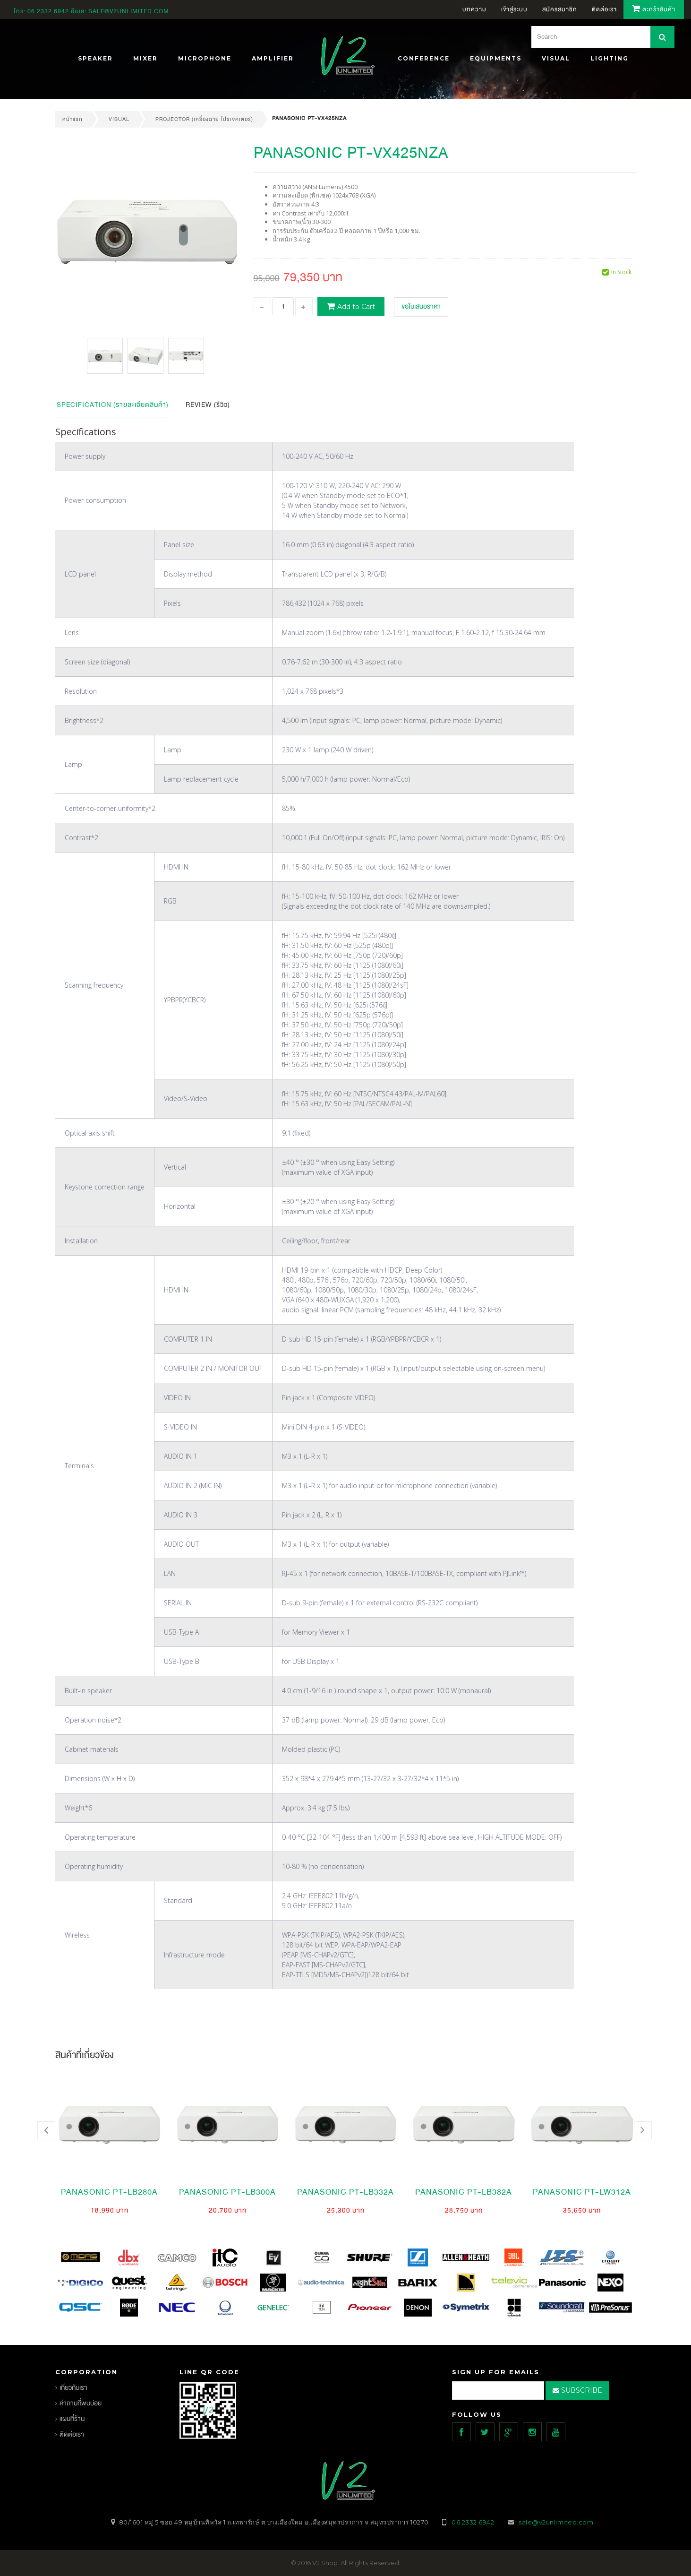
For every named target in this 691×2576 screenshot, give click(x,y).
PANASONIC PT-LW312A (582, 2192)
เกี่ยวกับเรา (73, 2388)
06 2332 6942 (49, 11)
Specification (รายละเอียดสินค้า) (113, 405)
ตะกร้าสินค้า (653, 9)
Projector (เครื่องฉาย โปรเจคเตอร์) (204, 119)
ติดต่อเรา (72, 2434)
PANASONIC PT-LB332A (345, 2192)
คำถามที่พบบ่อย (81, 2403)
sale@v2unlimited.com (128, 11)
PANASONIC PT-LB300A (227, 2192)
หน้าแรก (72, 119)
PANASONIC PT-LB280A (109, 2192)
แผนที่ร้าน (72, 2419)
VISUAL (119, 119)
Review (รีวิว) (208, 405)
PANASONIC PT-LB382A (463, 2192)
